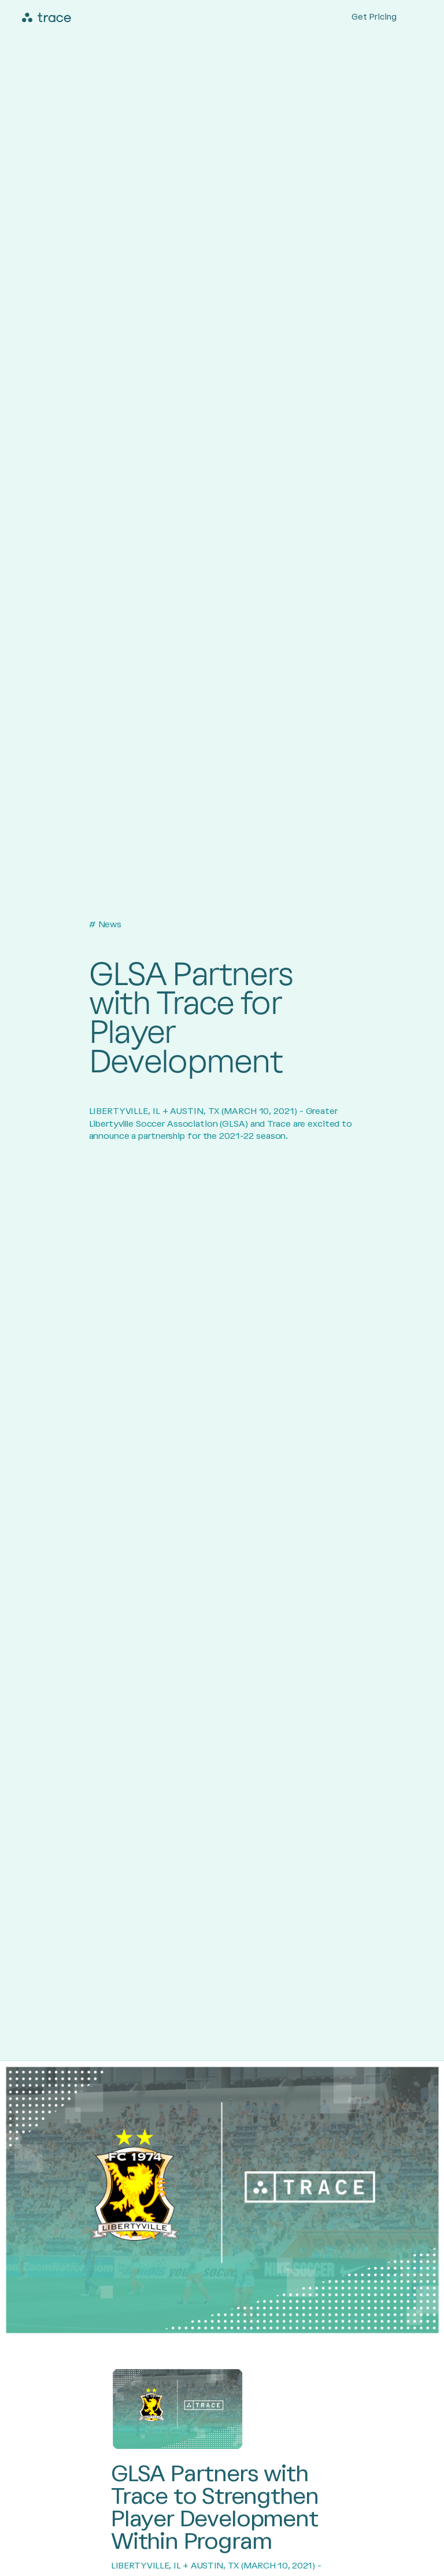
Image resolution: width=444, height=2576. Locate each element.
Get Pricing (374, 17)
